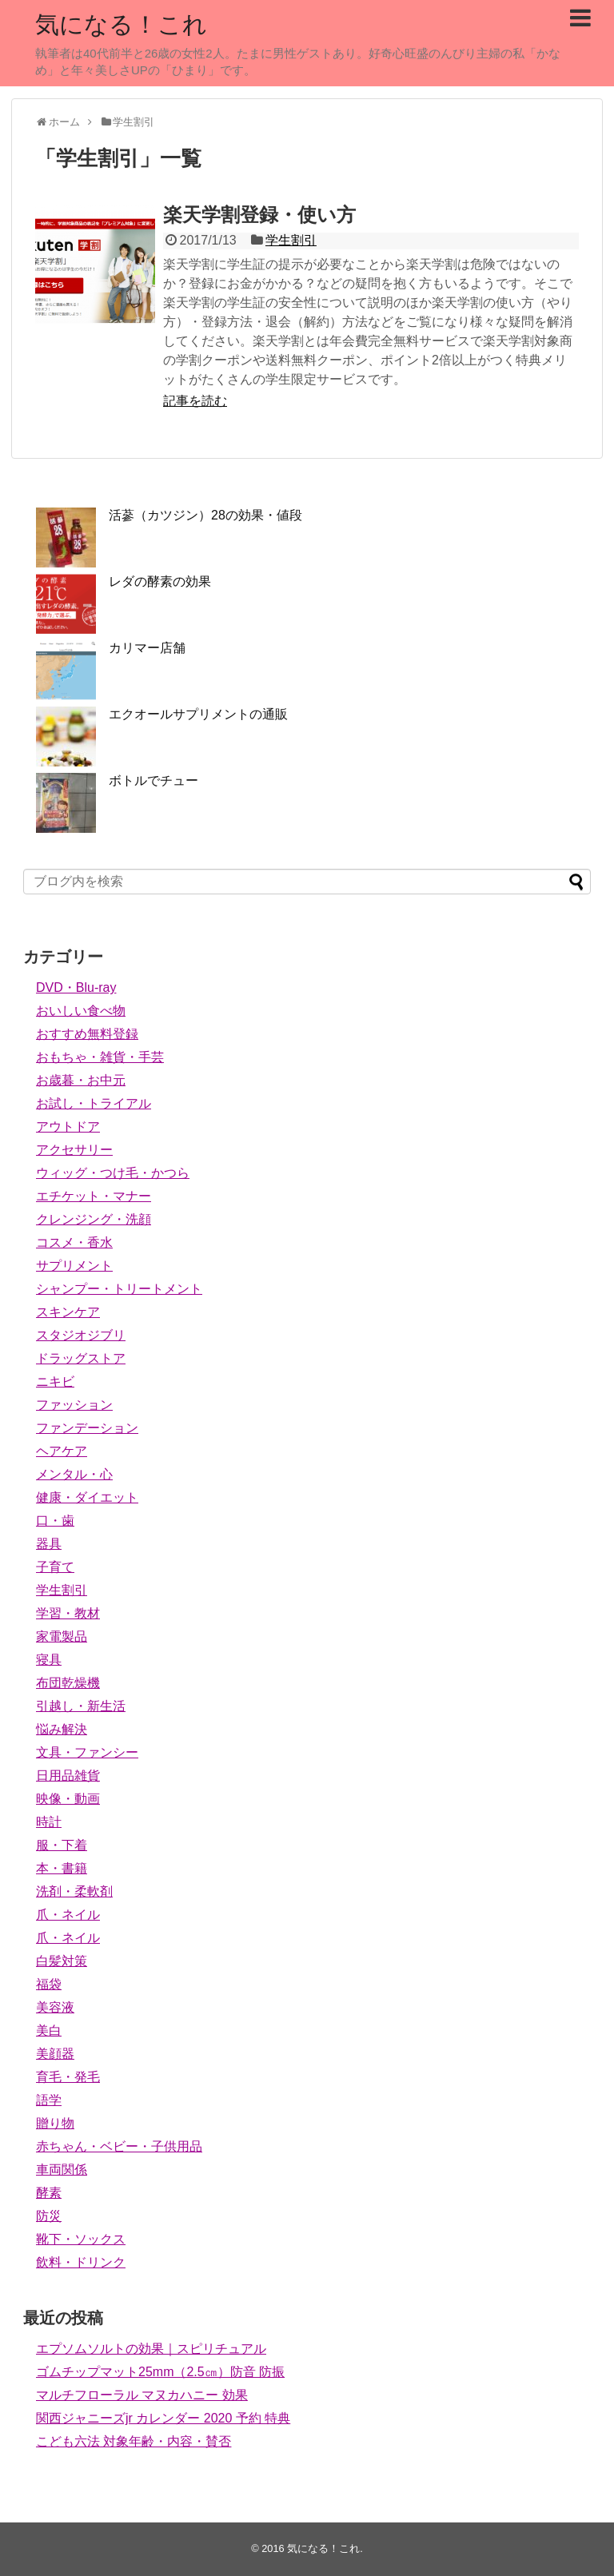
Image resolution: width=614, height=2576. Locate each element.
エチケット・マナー (93, 1196)
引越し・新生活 (81, 1706)
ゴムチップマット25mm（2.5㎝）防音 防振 (160, 2372)
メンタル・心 (74, 1474)
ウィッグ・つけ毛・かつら (112, 1173)
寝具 (49, 1659)
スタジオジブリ (81, 1335)
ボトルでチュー (153, 780)
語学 (49, 2100)
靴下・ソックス (81, 2239)
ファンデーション (87, 1428)
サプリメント (74, 1265)
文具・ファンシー (87, 1752)
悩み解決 (61, 1729)
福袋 (49, 1984)
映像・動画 (68, 1799)
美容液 (55, 2007)
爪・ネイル (68, 1914)
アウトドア (68, 1126)
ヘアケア (61, 1451)
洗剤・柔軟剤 (74, 1891)
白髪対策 (61, 1961)
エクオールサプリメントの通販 (198, 714)
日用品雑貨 (68, 1775)
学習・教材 (68, 1613)
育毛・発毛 (68, 2077)
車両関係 (61, 2169)
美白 (49, 2030)
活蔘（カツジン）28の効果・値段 (205, 515)
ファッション (74, 1404)
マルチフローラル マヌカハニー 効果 (142, 2395)
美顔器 (55, 2053)
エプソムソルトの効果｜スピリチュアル (151, 2348)
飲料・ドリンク (81, 2262)
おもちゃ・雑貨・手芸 (100, 1057)
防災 (49, 2216)
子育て (55, 1567)
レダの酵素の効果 (160, 581)
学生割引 (291, 240)
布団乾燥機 (68, 1683)
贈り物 (55, 2123)
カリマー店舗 (147, 648)
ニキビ (55, 1381)
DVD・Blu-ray (76, 987)
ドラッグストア (81, 1358)
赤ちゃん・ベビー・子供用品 (119, 2146)
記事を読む (195, 401)
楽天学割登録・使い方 (259, 214)
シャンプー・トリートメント (119, 1289)
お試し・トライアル (93, 1103)
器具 (49, 1544)
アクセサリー (74, 1150)
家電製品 (61, 1636)
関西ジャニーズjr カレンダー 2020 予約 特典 (163, 2418)
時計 (49, 1822)
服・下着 (61, 1845)
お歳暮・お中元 (81, 1080)
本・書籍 (61, 1868)
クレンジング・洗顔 (93, 1219)
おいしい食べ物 (81, 1010)
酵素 (49, 2193)
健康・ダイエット (87, 1497)
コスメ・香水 (74, 1242)
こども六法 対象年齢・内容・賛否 (133, 2441)
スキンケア (68, 1312)
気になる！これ (121, 24)
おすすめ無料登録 (87, 1034)
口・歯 (55, 1520)
